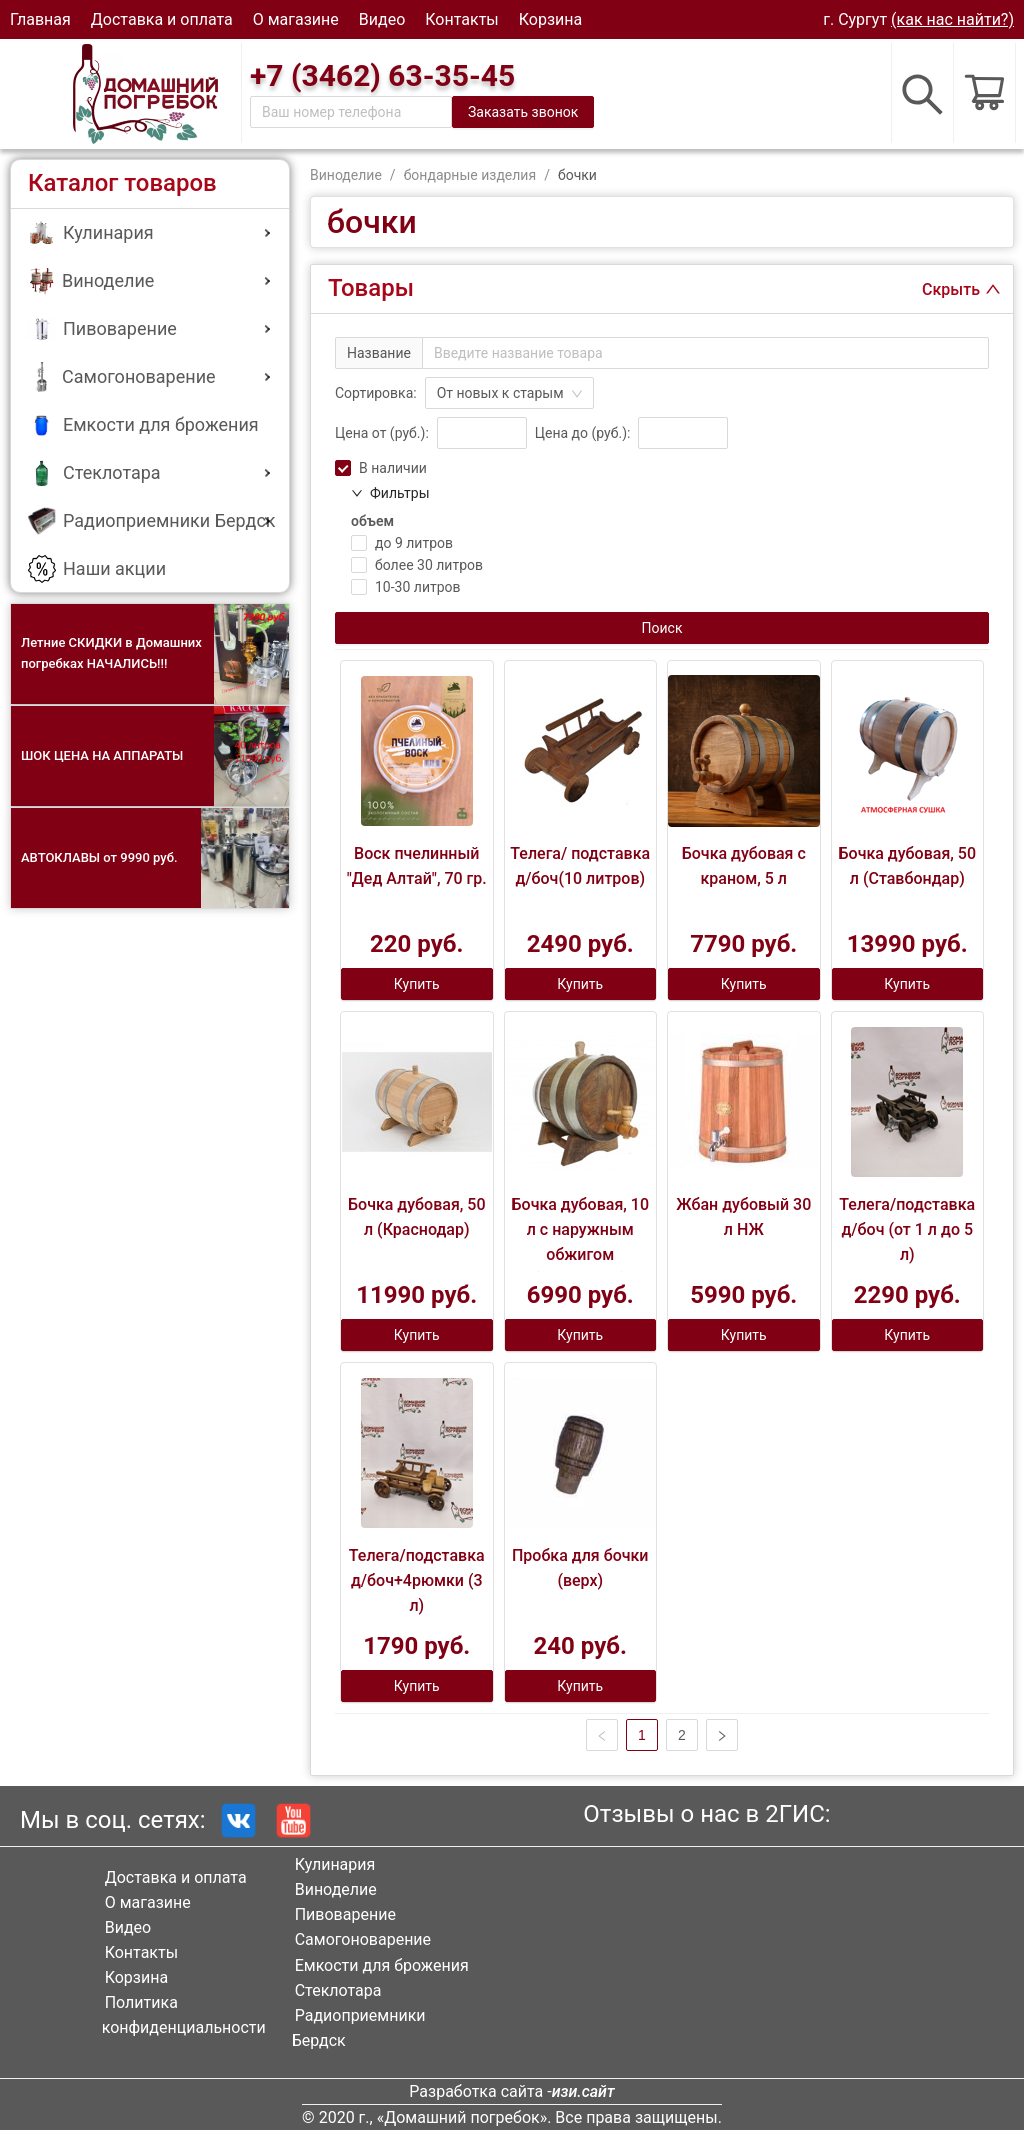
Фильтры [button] (390, 493)
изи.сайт (583, 2091)
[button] (150, 232)
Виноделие (346, 175)
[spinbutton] (482, 433)
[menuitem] (150, 234)
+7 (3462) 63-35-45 (382, 75)
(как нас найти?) (952, 19)
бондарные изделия (470, 175)
